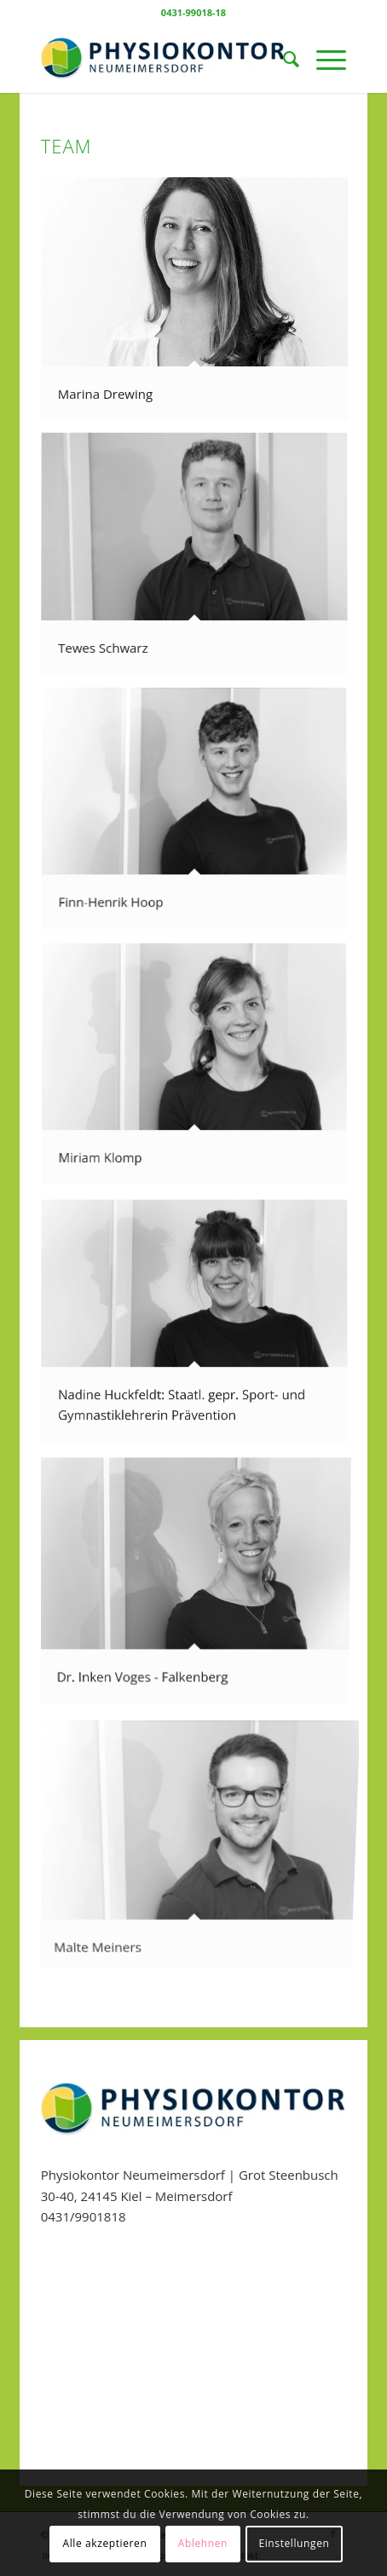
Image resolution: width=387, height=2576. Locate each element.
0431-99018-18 (193, 12)
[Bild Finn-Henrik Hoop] (201, 816)
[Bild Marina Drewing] (201, 305)
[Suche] (282, 59)
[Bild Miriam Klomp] (201, 1072)
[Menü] (322, 59)
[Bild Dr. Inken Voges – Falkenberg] (201, 1583)
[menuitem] (282, 59)
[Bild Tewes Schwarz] (201, 561)
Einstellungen (293, 2543)
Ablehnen (203, 2543)
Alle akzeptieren (105, 2543)
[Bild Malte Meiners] (201, 1840)
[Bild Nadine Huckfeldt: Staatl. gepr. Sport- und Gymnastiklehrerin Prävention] (201, 1327)
